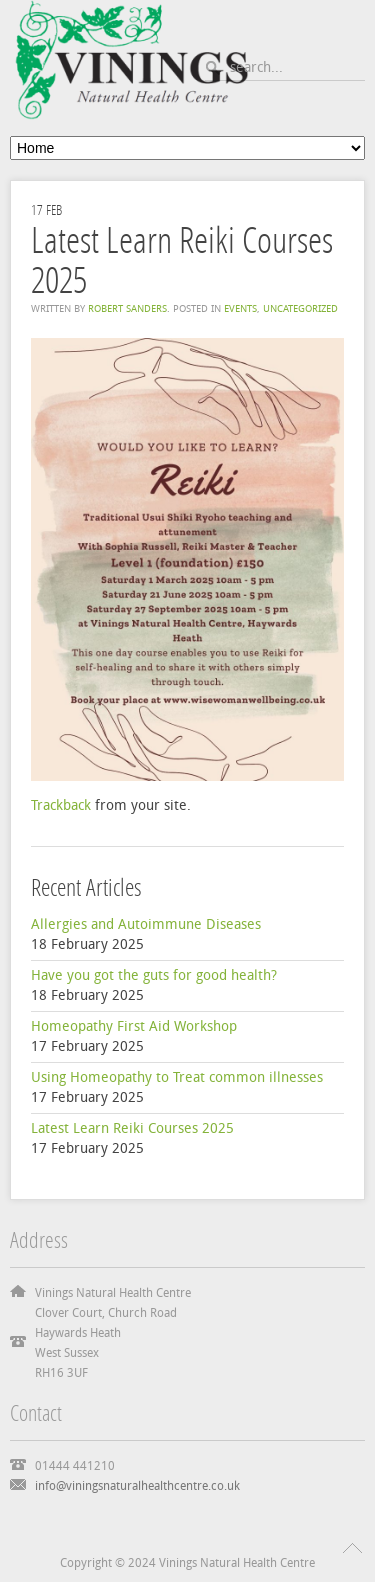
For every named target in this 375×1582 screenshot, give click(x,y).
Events (240, 309)
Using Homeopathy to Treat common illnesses (177, 1077)
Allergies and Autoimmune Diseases (146, 924)
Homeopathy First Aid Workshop (134, 1026)
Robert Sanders (127, 309)
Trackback (61, 805)
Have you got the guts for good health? (154, 975)
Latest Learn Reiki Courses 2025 (132, 1128)
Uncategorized (300, 309)
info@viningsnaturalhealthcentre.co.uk (137, 1486)
